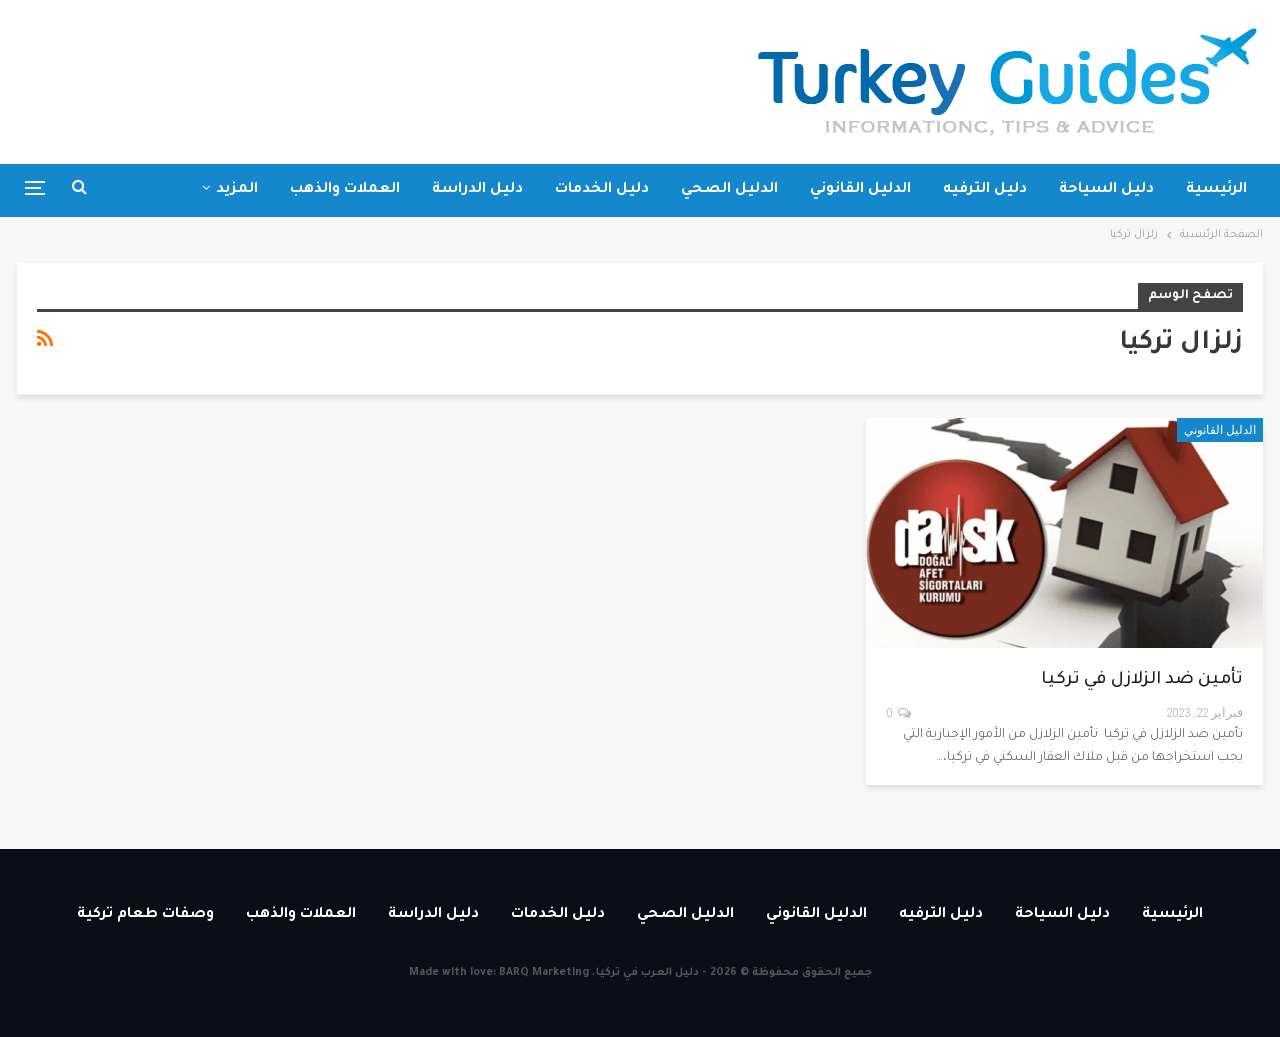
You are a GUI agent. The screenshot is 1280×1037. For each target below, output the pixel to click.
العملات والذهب (345, 190)
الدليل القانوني (860, 190)
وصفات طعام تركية (145, 915)
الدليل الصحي (729, 190)
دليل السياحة (1106, 190)
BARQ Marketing (544, 973)
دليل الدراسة (477, 190)
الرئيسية (1216, 190)
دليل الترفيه (985, 190)
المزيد (237, 190)
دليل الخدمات (602, 190)
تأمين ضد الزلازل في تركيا (1142, 680)
